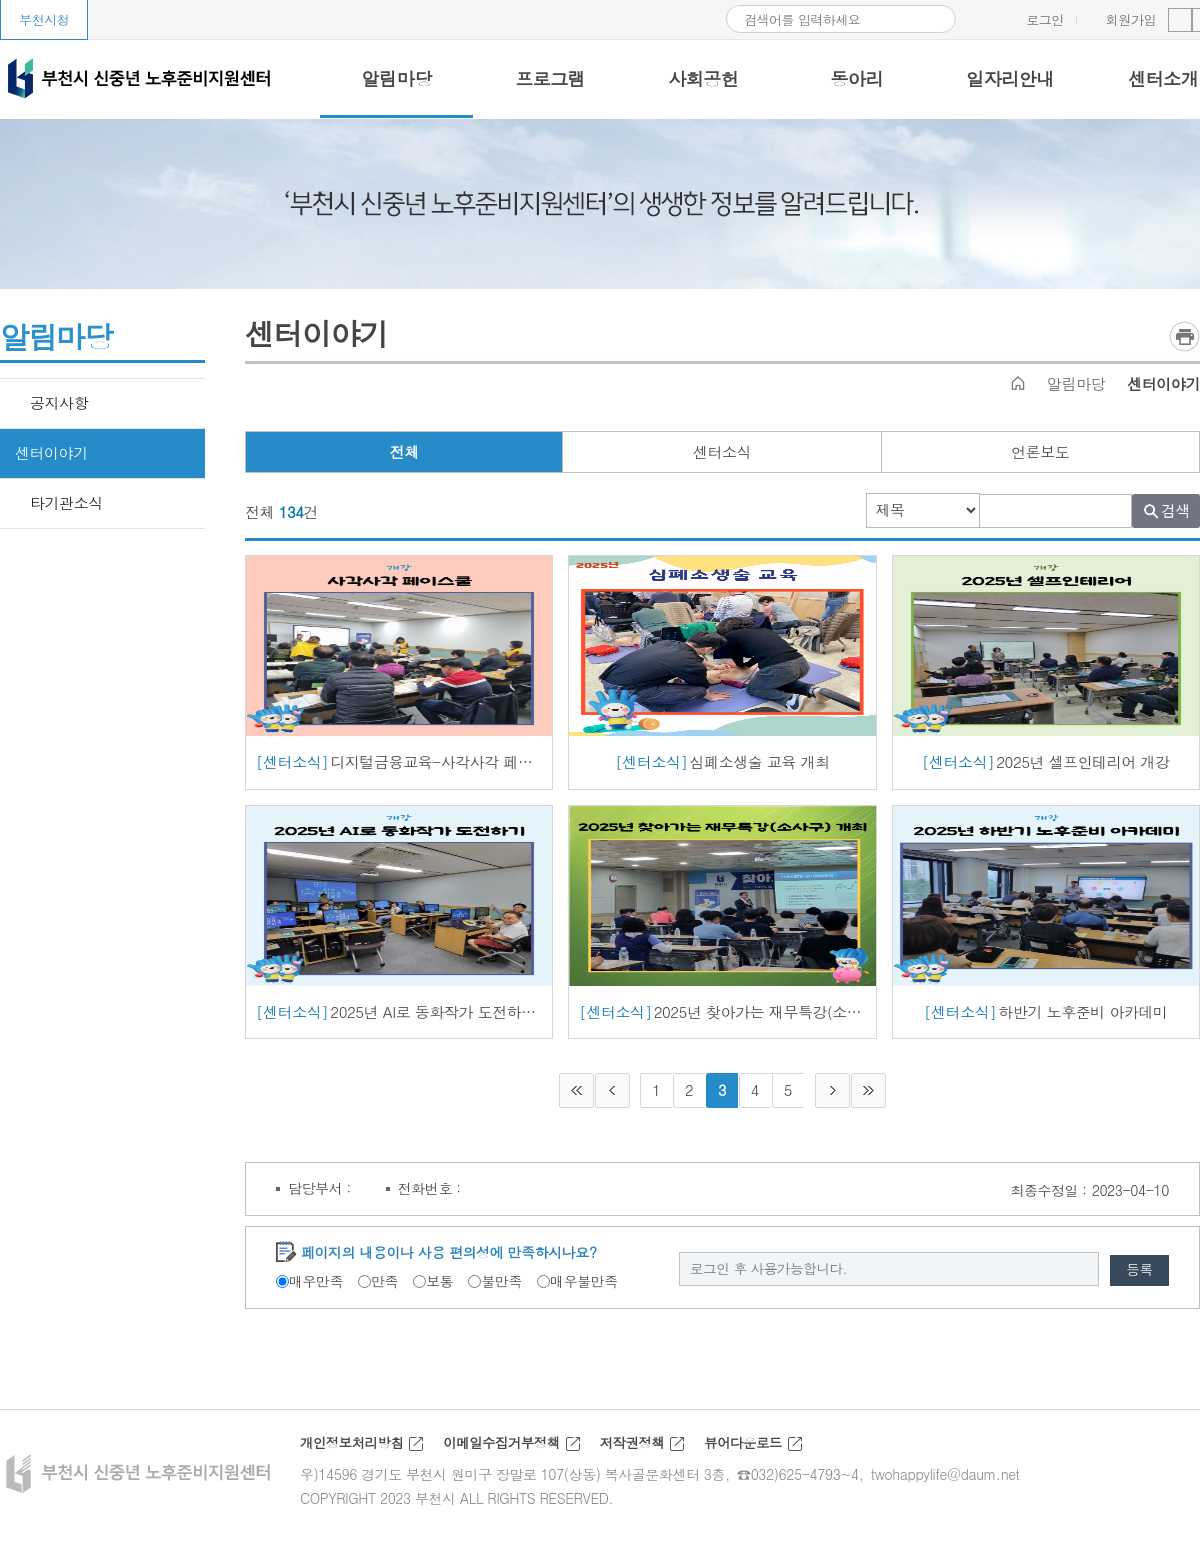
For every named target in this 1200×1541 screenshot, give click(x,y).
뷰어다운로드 (758, 1453)
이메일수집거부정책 (509, 1453)
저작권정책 (644, 1453)
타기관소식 (66, 502)
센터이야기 (51, 452)
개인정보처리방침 (354, 1453)
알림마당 (1076, 383)
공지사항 (59, 402)
